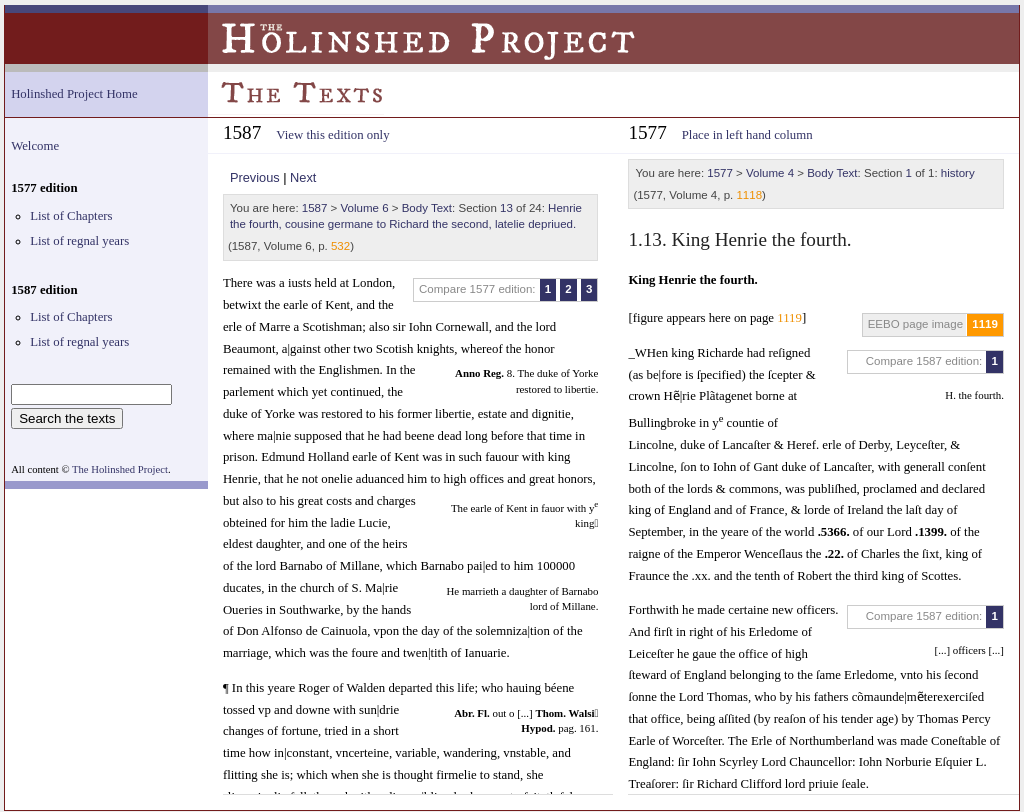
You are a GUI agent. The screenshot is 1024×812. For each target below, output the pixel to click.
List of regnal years (79, 241)
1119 (985, 324)
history (958, 173)
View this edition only (332, 135)
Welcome (35, 146)
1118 (749, 195)
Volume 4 (770, 173)
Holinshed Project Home (74, 94)
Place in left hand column (747, 135)
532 (340, 246)
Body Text (427, 208)
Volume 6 (365, 208)
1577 (720, 173)
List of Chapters (71, 216)
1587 (315, 208)
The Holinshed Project (120, 469)
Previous (255, 177)
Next (303, 177)
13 (506, 208)
